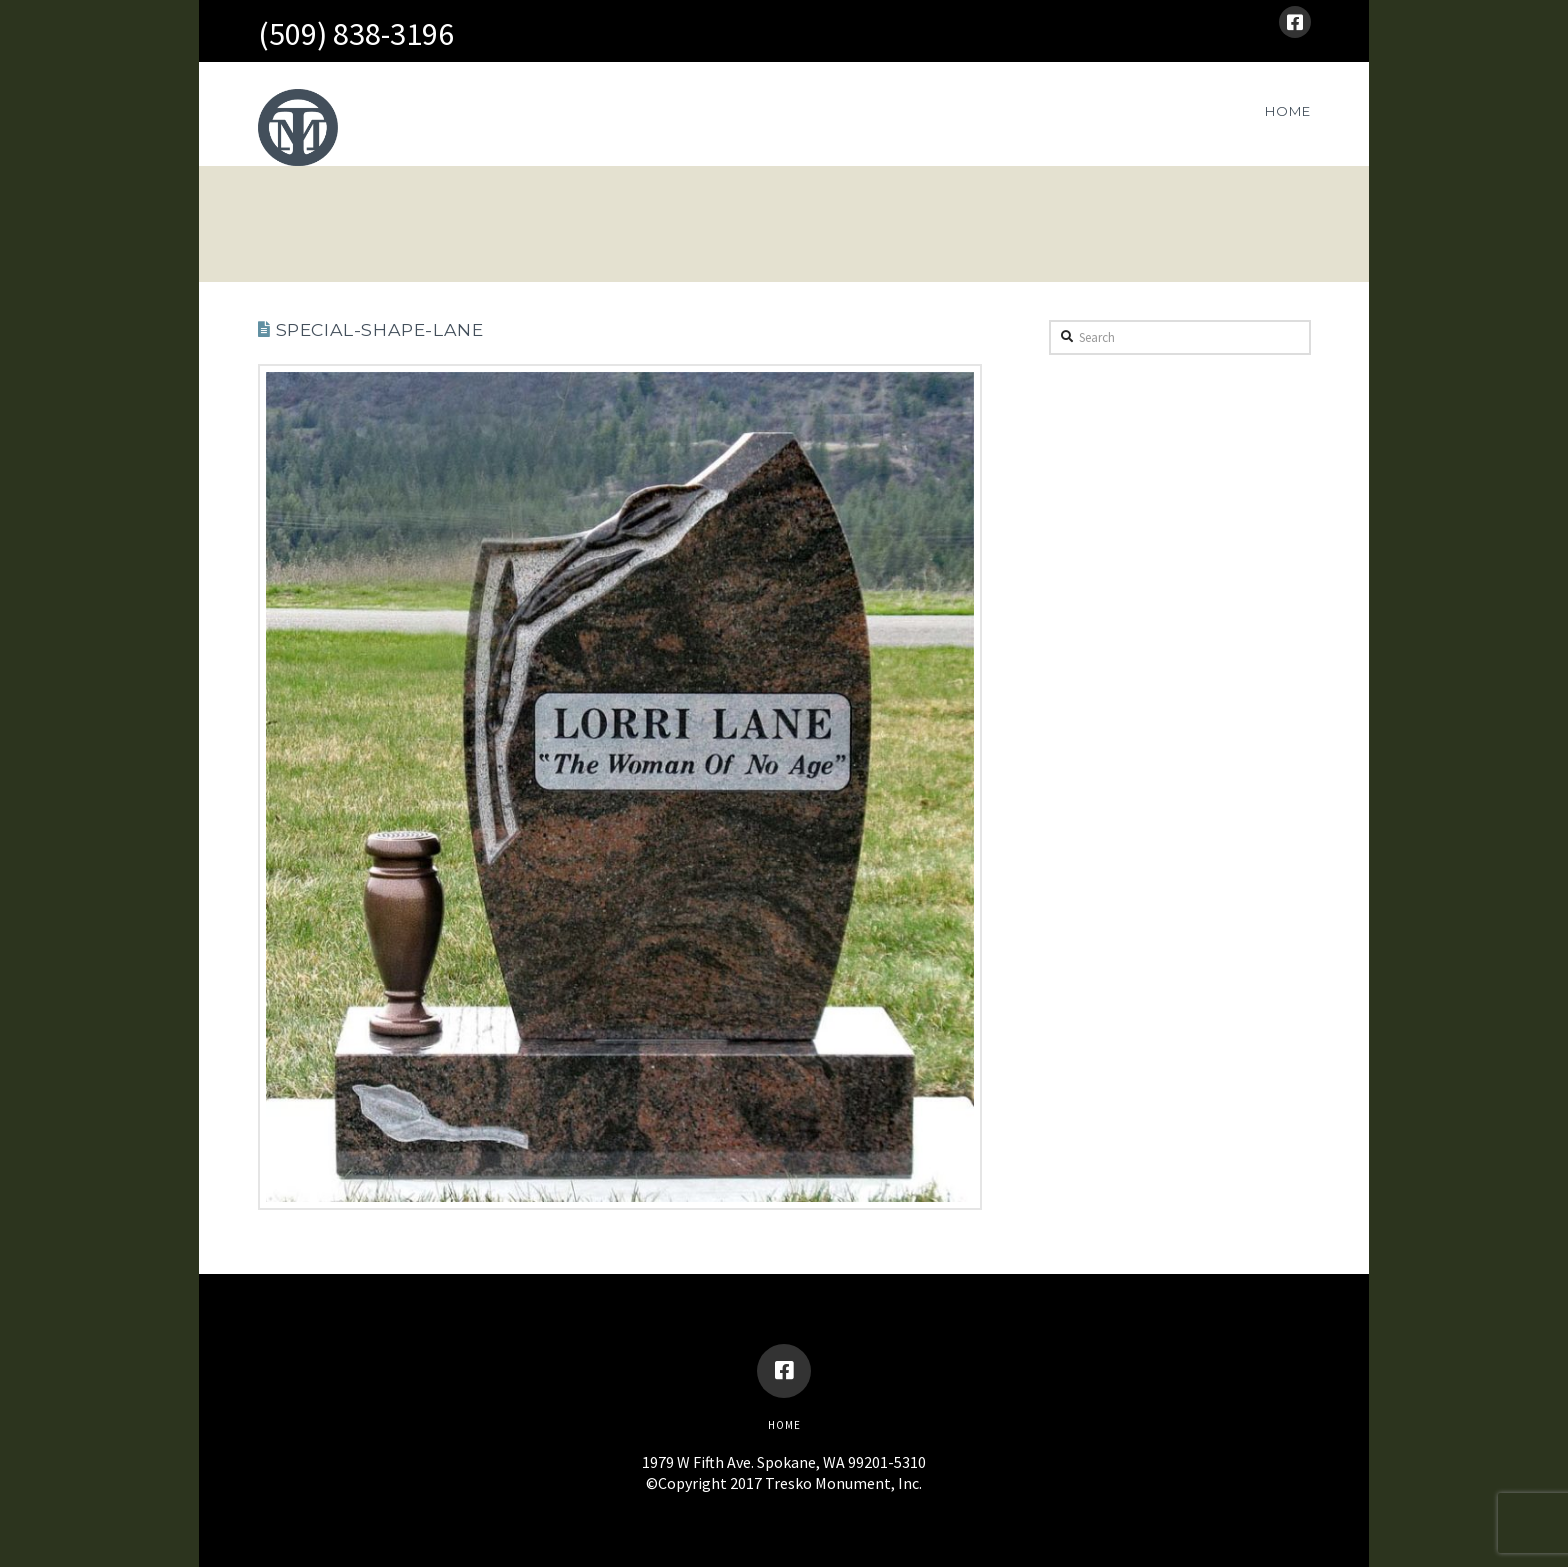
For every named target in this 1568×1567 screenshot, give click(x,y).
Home (784, 1425)
